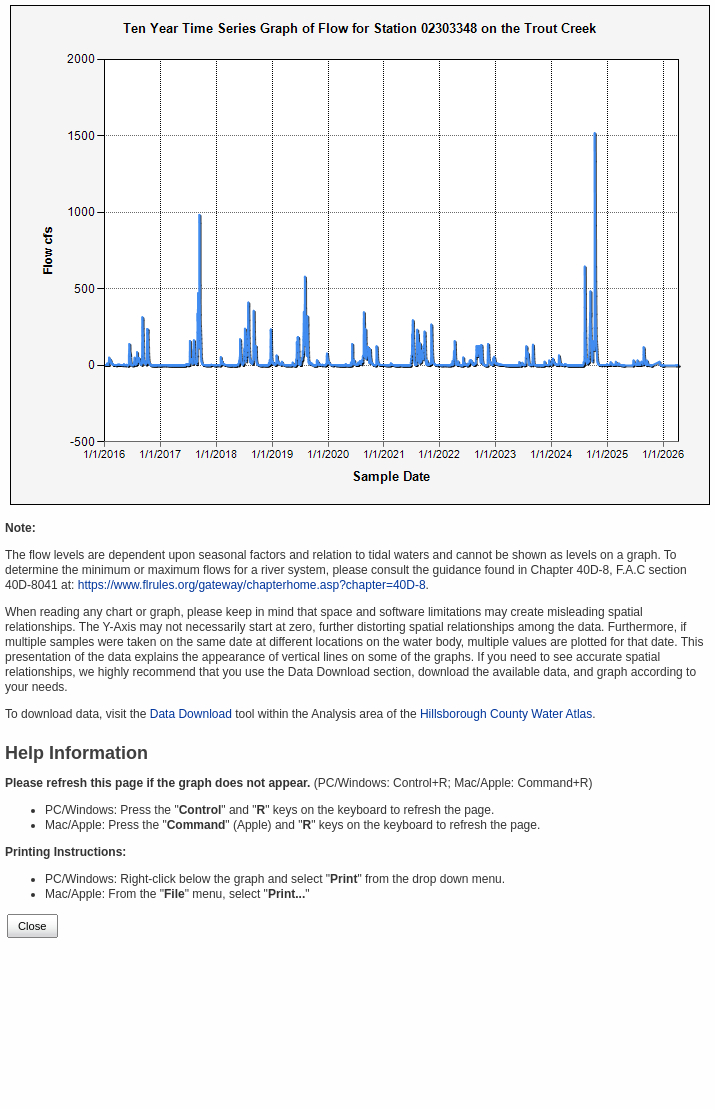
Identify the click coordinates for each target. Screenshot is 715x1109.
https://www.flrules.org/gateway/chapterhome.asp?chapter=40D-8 (252, 585)
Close (32, 926)
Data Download (191, 714)
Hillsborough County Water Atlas (506, 714)
